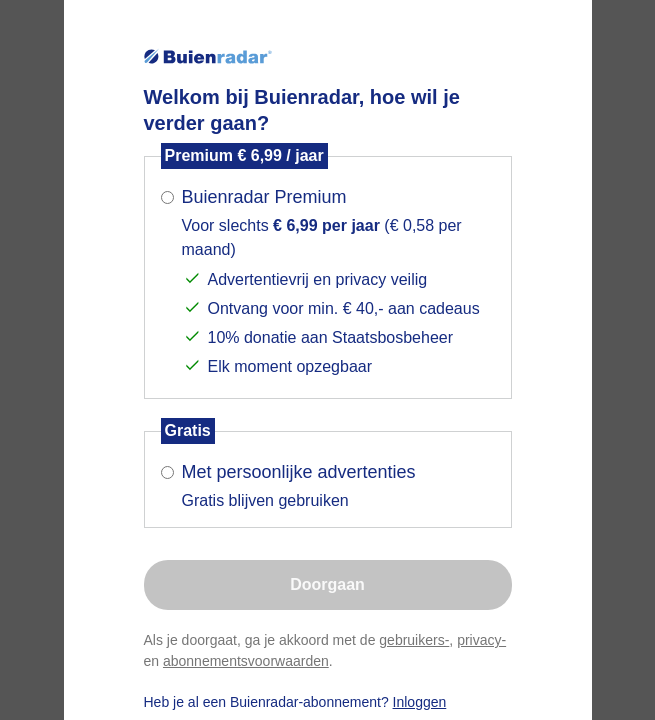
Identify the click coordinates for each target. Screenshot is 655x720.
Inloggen (420, 702)
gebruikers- (414, 640)
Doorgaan (327, 584)
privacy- (481, 640)
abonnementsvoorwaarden (246, 661)
